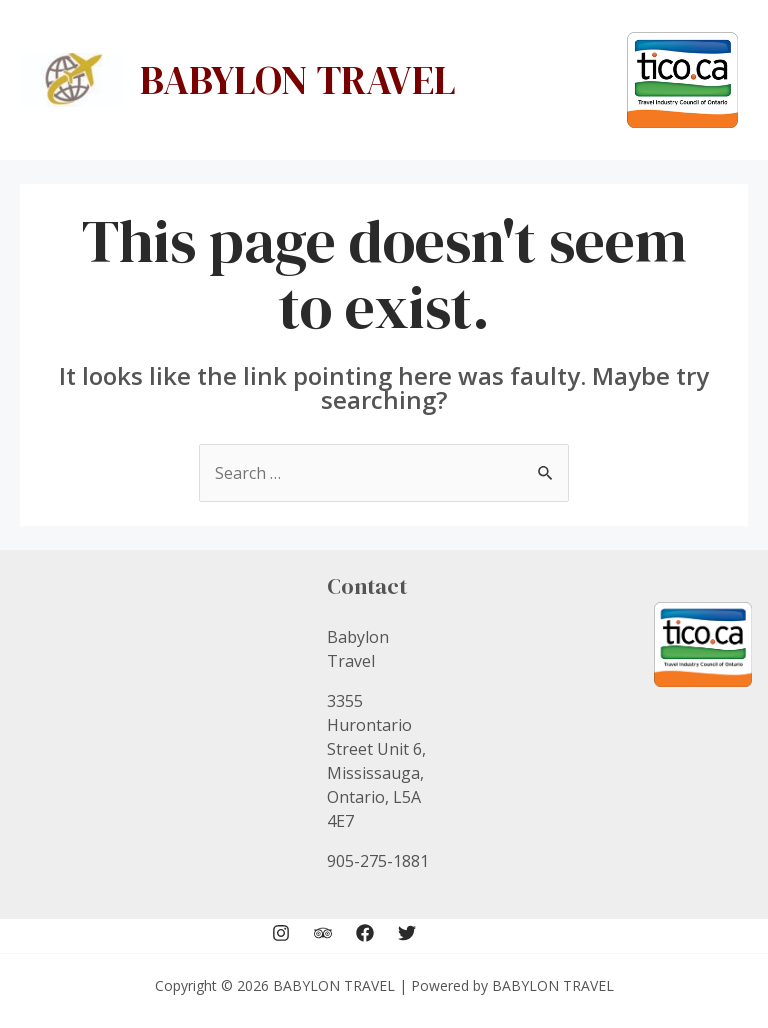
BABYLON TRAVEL (298, 80)
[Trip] (323, 933)
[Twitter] (407, 933)
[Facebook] (365, 933)
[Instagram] (281, 933)
